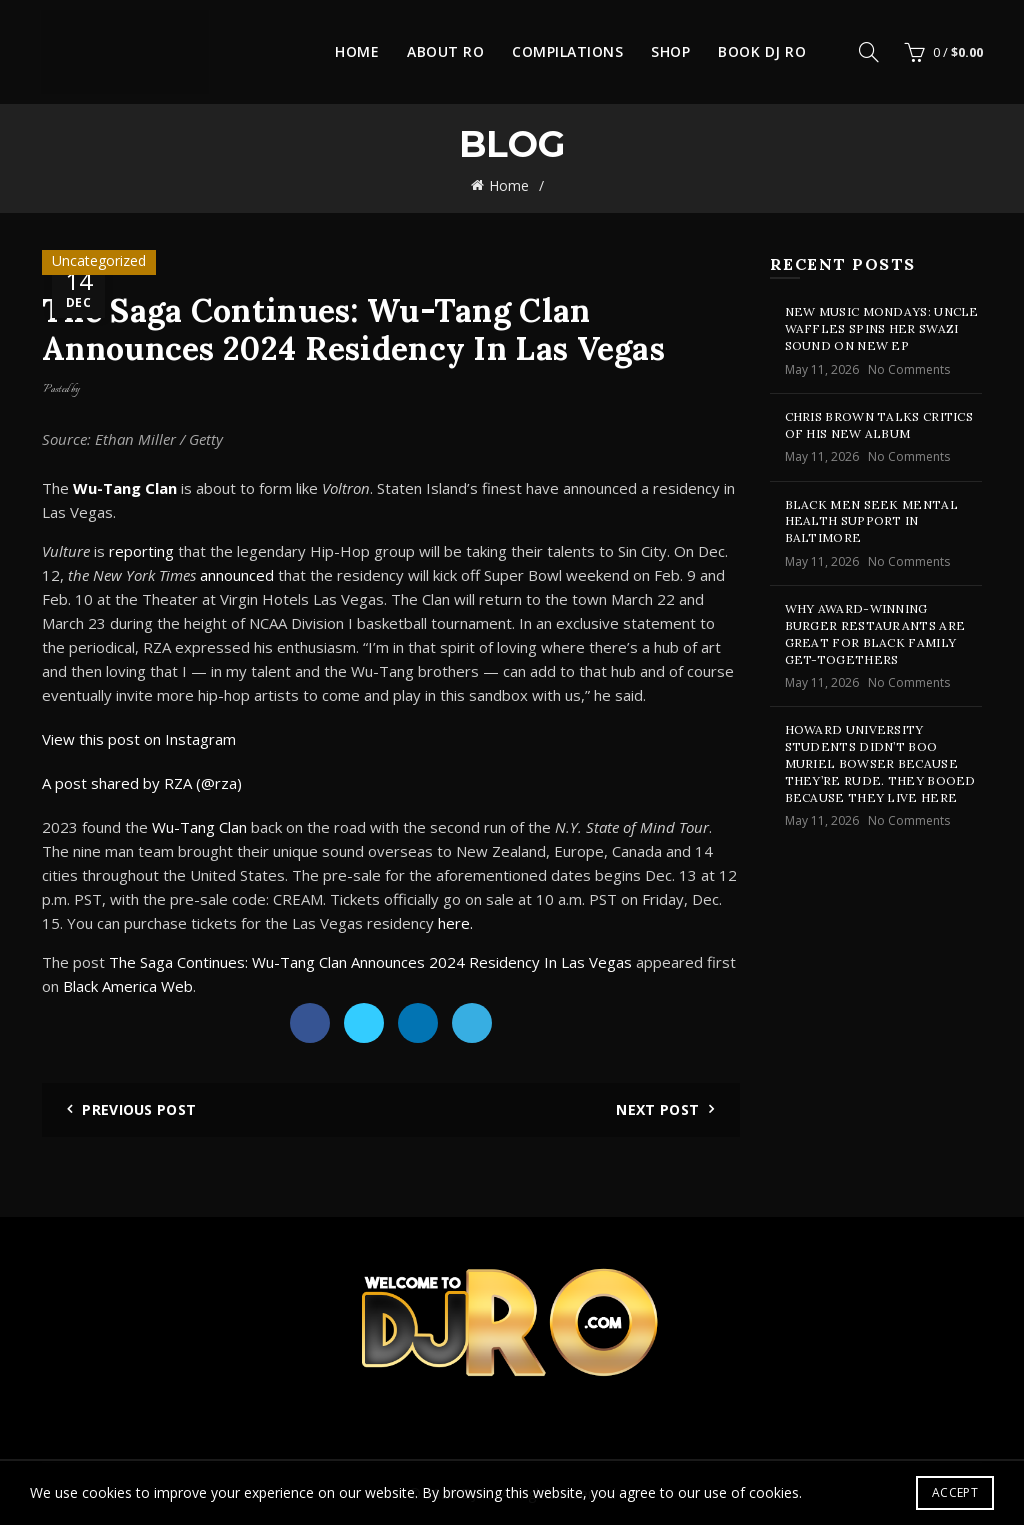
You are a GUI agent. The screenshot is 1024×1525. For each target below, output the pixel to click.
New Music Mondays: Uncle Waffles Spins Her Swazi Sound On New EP (882, 328)
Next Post (657, 1109)
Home (357, 51)
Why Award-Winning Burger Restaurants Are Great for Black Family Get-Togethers (875, 633)
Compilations (567, 51)
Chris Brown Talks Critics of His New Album (879, 425)
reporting (141, 551)
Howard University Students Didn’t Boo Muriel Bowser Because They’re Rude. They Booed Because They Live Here (880, 763)
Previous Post (139, 1109)
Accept (955, 1492)
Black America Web (128, 986)
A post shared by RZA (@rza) (142, 783)
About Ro (445, 51)
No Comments (909, 369)
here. (457, 923)
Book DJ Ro (762, 51)
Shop (670, 51)
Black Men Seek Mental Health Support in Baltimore (871, 521)
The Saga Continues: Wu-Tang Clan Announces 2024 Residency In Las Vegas (370, 962)
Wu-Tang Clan (199, 827)
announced (237, 575)
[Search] (869, 52)
